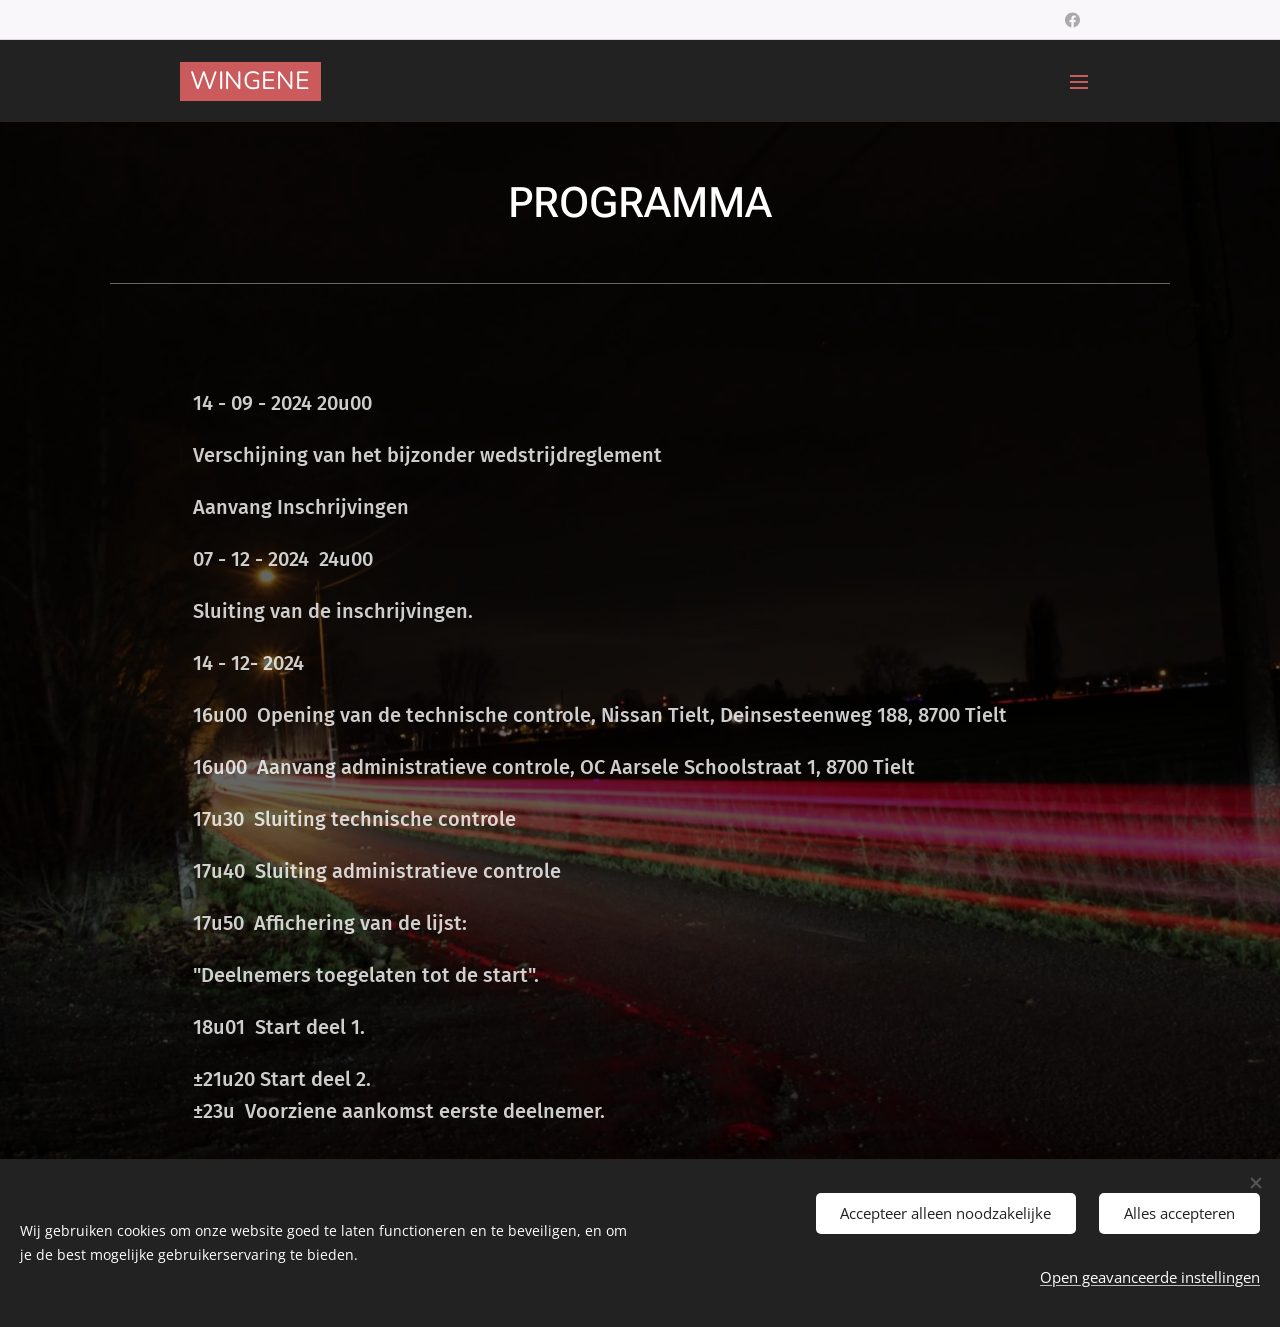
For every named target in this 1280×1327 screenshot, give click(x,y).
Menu (1079, 82)
